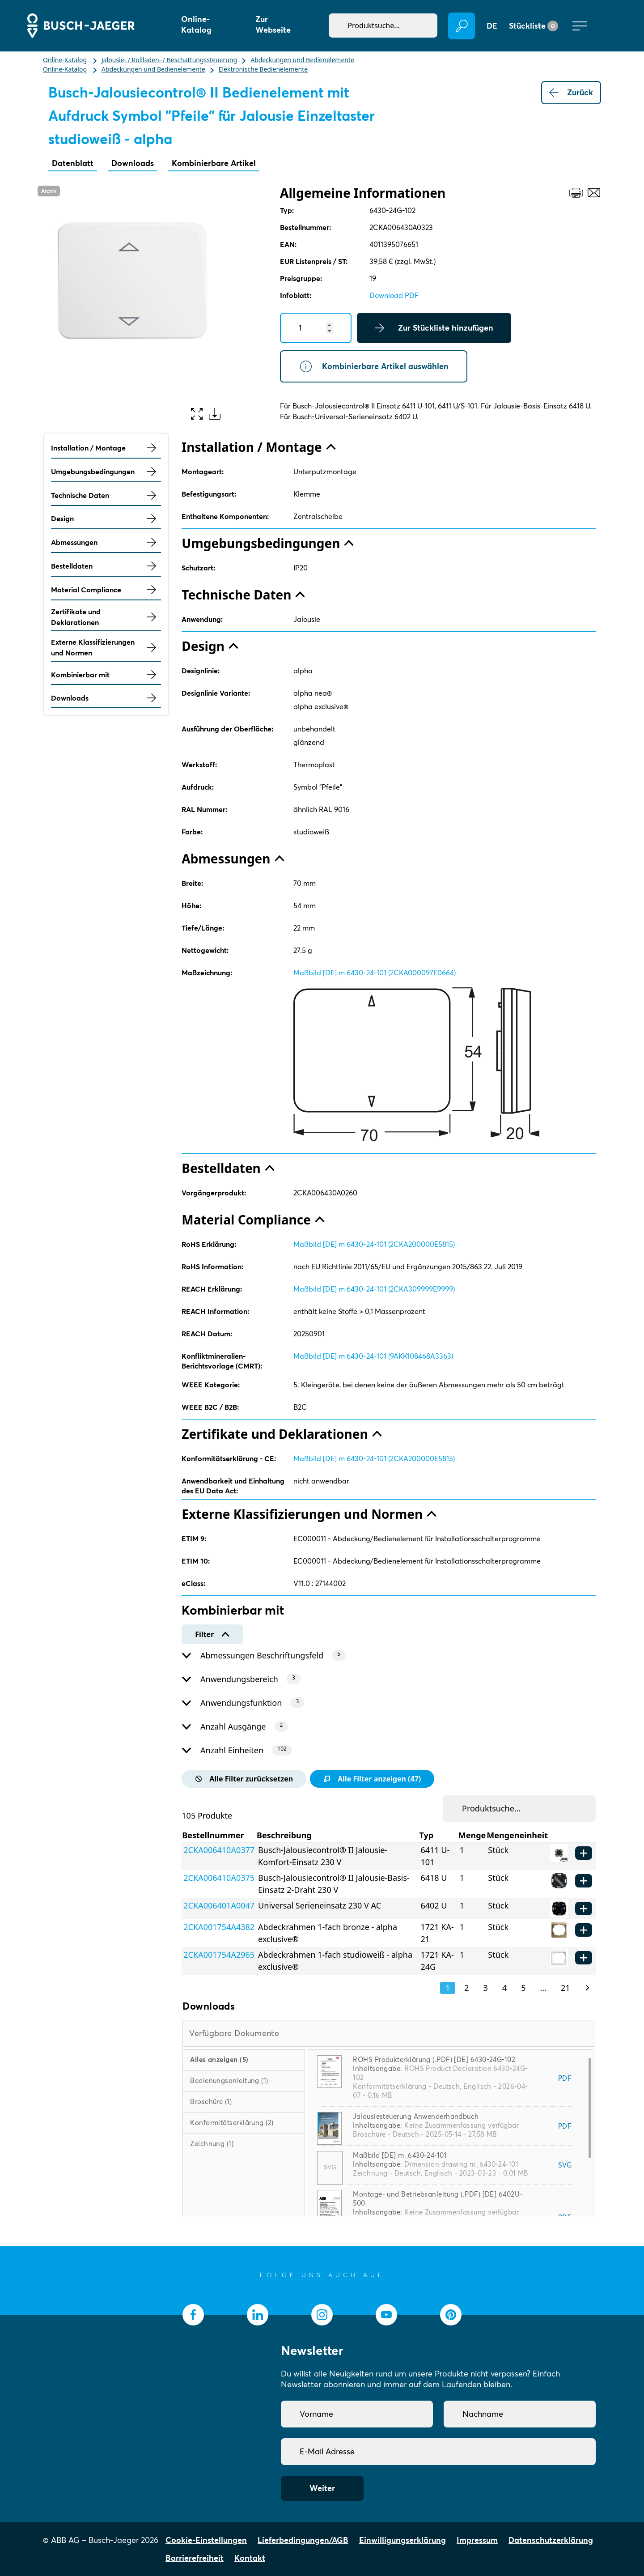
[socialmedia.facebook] (193, 2314)
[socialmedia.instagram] (322, 2314)
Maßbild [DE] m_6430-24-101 (400, 2155)
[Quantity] (316, 328)
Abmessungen (106, 542)
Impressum (477, 2540)
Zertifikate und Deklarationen (106, 617)
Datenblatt (72, 163)
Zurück (571, 92)
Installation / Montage (106, 448)
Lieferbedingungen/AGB (303, 2540)
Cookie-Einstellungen (206, 2540)
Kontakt (249, 2558)
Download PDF (394, 295)
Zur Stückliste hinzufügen (434, 328)
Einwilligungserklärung (402, 2540)
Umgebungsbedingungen (106, 471)
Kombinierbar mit (106, 674)
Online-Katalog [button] (196, 24)
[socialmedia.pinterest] (451, 2314)
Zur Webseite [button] (273, 24)
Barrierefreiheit (194, 2558)
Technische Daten (106, 495)
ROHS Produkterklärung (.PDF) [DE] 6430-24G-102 (434, 2059)
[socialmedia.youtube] (386, 2314)
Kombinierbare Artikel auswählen (374, 366)
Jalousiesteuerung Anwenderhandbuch (416, 2116)
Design (106, 518)
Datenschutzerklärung (550, 2540)
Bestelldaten (106, 566)
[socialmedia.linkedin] (257, 2314)
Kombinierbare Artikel (214, 163)
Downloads (132, 163)
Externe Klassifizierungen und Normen (106, 647)
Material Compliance (106, 589)
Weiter (322, 2488)
